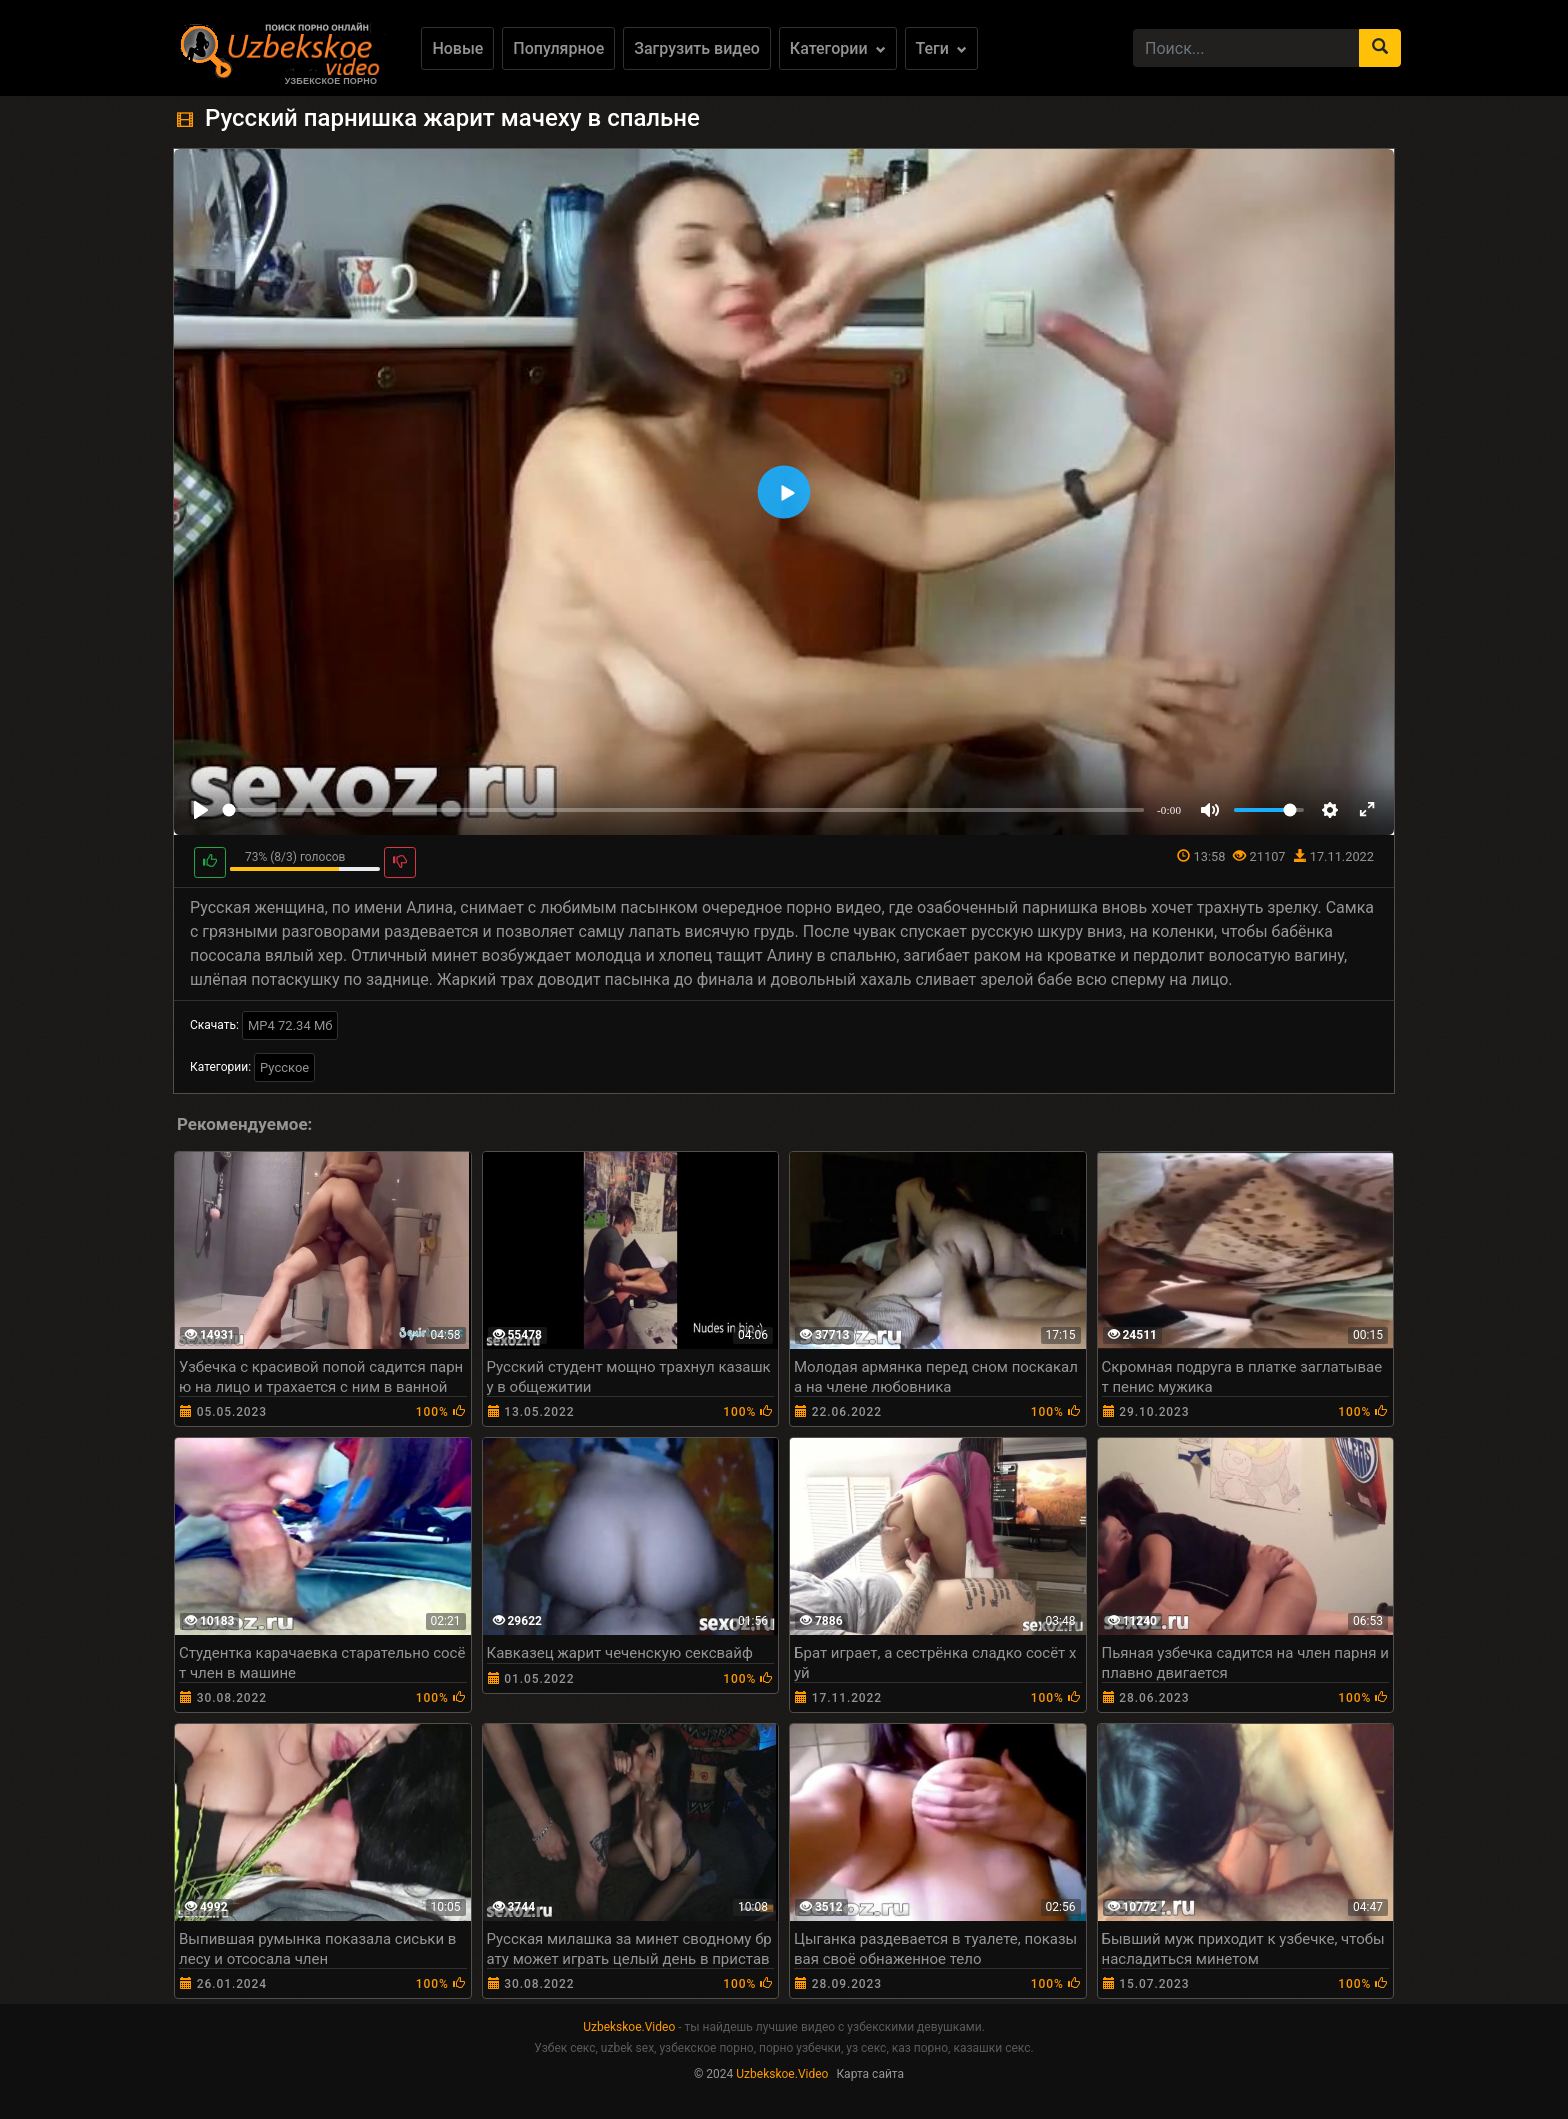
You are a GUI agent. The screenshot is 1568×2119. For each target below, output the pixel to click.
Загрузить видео (697, 48)
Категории (838, 48)
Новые (457, 48)
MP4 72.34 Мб (290, 1025)
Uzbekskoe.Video (629, 2027)
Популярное (558, 48)
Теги (941, 48)
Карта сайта (870, 2074)
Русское (284, 1067)
